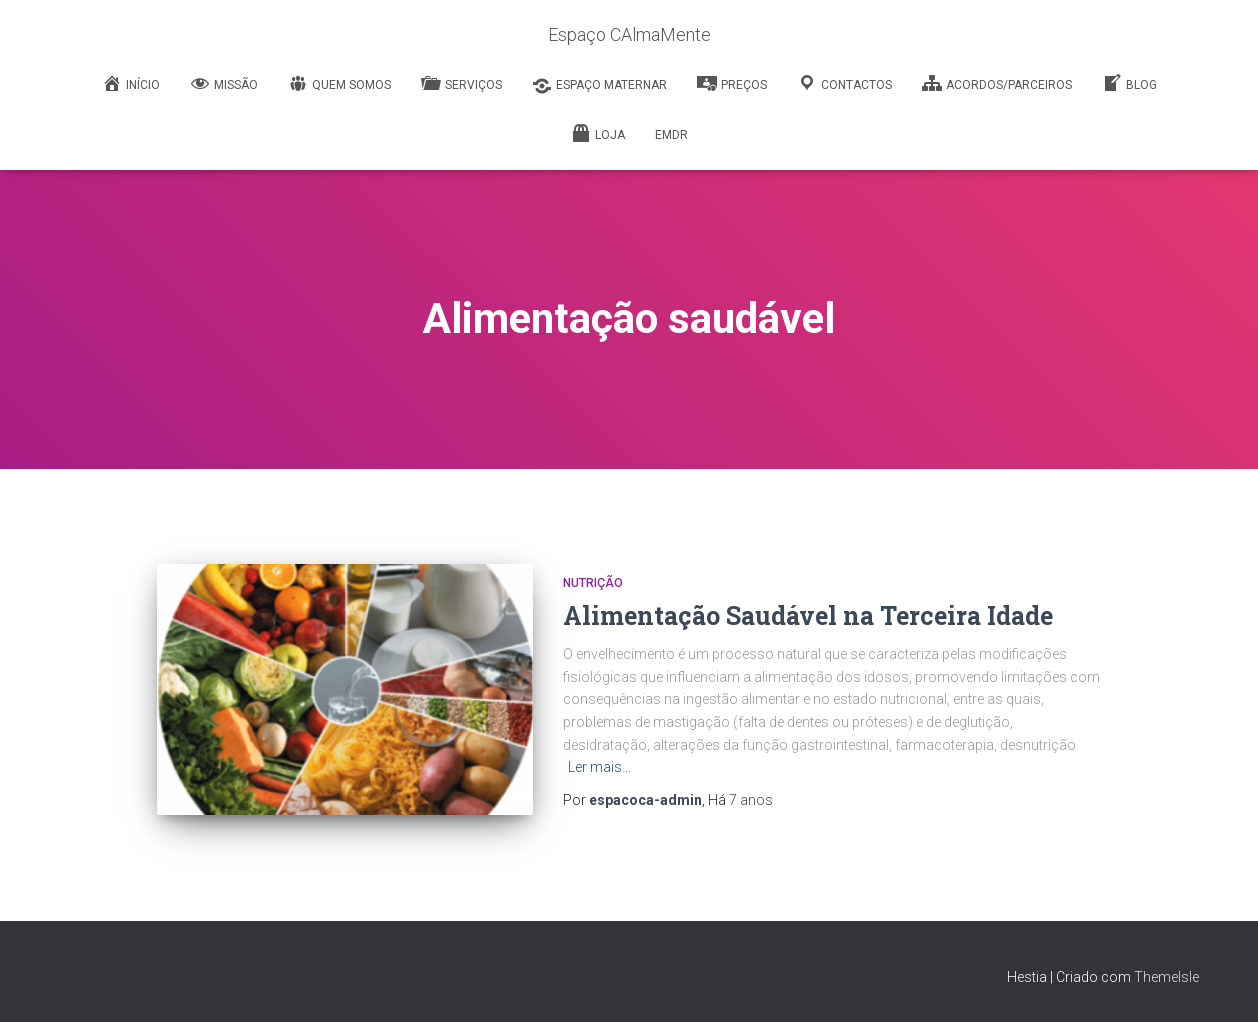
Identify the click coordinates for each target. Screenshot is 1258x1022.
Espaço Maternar (599, 86)
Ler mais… (599, 767)
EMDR (671, 135)
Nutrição (593, 583)
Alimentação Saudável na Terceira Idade (808, 615)
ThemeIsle (1166, 977)
